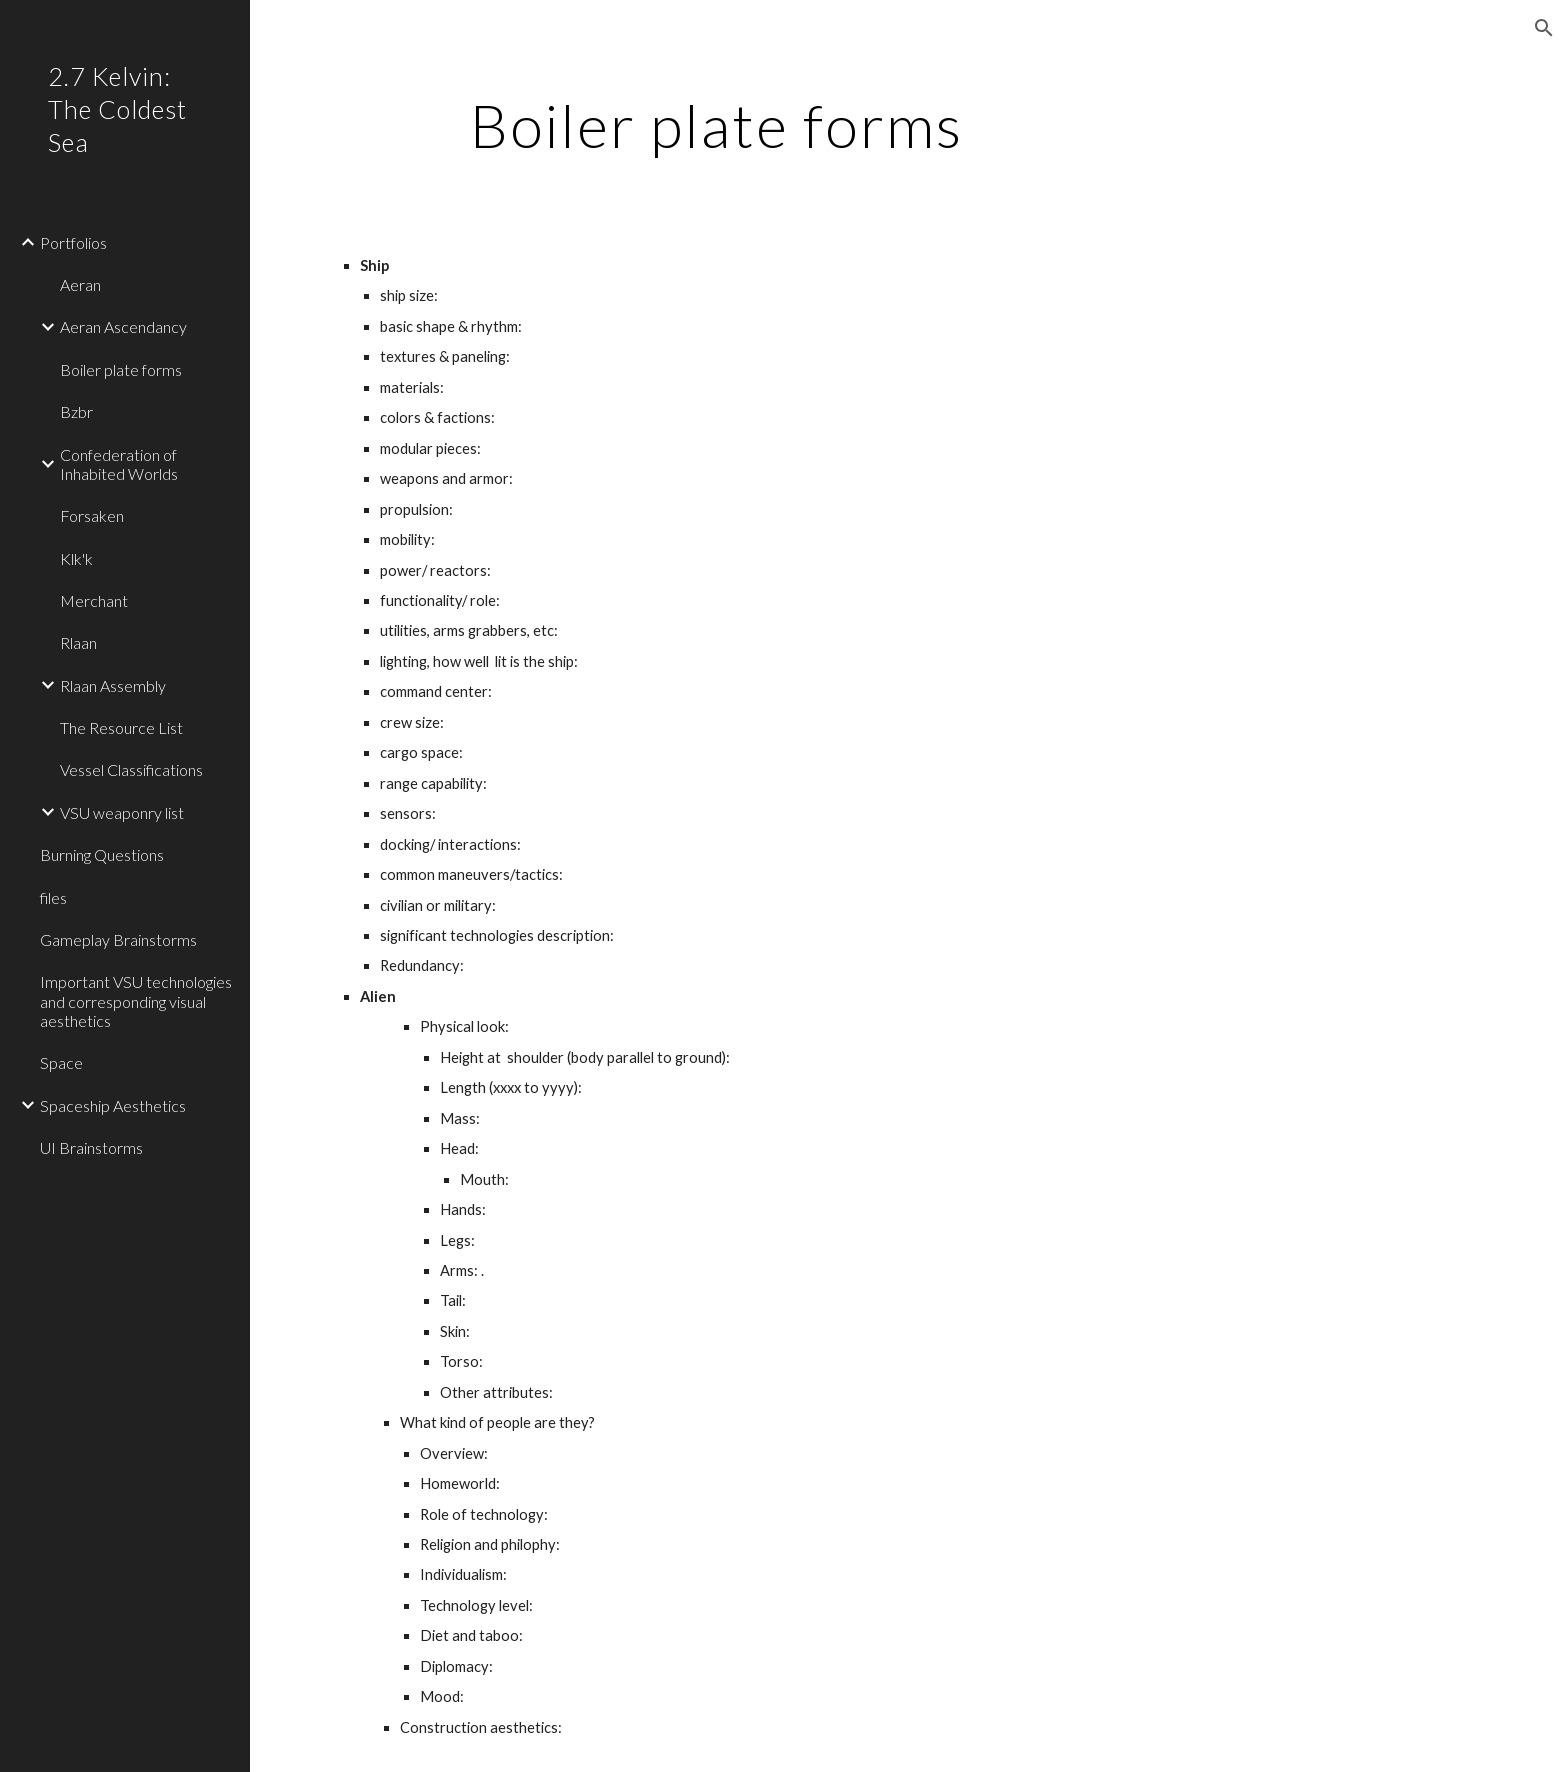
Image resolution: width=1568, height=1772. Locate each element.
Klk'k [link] (76, 558)
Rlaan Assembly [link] (113, 685)
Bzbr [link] (76, 411)
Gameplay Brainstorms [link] (118, 939)
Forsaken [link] (92, 515)
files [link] (53, 897)
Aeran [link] (80, 284)
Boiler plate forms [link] (121, 369)
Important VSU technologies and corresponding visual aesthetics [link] (136, 1001)
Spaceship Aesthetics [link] (113, 1105)
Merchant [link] (94, 600)
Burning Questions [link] (102, 854)
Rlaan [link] (78, 642)
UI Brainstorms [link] (91, 1147)
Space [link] (61, 1062)
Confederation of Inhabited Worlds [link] (119, 464)
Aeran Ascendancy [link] (123, 326)
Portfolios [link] (73, 242)
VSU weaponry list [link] (122, 812)
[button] (1544, 28)
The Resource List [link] (121, 727)
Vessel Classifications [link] (131, 769)
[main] (717, 125)
